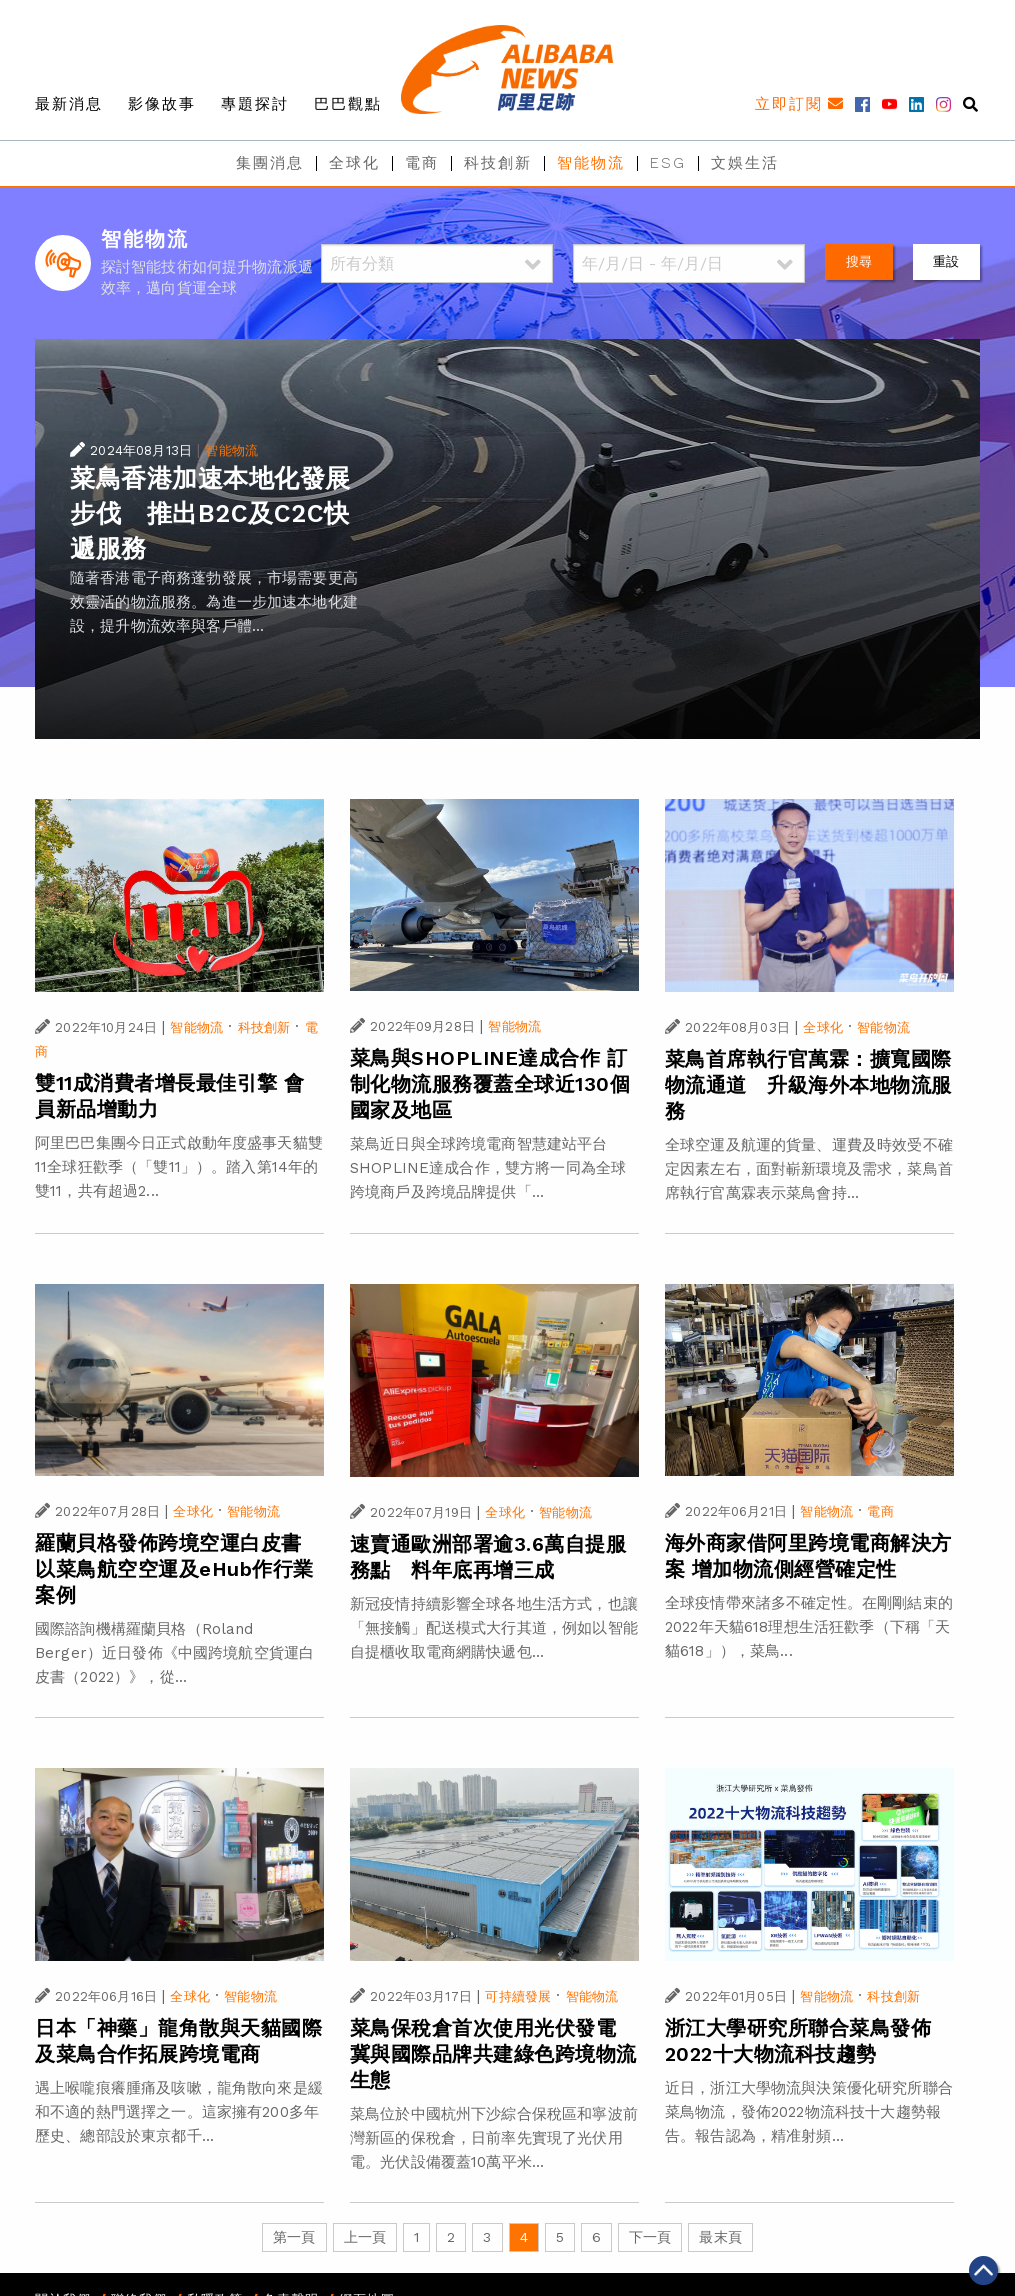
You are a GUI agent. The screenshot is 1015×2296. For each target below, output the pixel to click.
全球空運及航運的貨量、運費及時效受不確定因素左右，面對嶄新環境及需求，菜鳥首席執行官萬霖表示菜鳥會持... (809, 1169)
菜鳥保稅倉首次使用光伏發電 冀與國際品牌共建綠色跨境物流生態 (493, 2054)
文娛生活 (745, 163)
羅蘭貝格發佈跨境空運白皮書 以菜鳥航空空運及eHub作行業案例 (178, 1569)
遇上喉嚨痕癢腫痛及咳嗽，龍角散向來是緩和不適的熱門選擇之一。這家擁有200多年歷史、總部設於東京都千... (179, 2112)
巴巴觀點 (348, 104)
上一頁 (365, 2237)
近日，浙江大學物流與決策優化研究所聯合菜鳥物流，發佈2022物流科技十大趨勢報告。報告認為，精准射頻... (809, 2112)
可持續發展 (518, 1996)
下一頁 (650, 2237)
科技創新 (498, 163)
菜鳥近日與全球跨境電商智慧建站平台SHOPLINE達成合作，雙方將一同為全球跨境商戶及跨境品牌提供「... (488, 1168)
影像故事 (162, 104)
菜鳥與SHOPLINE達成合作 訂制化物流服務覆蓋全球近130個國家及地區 (490, 1084)
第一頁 (294, 2237)
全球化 (354, 163)
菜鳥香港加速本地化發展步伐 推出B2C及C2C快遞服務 (210, 513)
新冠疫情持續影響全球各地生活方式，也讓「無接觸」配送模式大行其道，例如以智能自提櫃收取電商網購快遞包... (494, 1628)
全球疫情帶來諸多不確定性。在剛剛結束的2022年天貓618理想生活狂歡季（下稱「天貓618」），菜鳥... (809, 1627)
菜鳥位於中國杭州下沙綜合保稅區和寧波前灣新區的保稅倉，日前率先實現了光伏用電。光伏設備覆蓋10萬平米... (494, 2138)
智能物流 (591, 163)
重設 (946, 261)
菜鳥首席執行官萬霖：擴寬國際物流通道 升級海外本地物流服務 (808, 1085)
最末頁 (720, 2237)
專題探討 (255, 104)
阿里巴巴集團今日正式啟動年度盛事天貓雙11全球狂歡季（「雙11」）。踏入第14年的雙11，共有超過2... (179, 1167)
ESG (668, 163)
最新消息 (69, 104)
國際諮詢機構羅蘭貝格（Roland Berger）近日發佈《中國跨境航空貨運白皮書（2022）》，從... (174, 1653)
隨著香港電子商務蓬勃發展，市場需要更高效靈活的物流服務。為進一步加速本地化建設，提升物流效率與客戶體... (214, 602)
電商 (422, 163)
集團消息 (270, 163)
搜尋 (859, 261)
